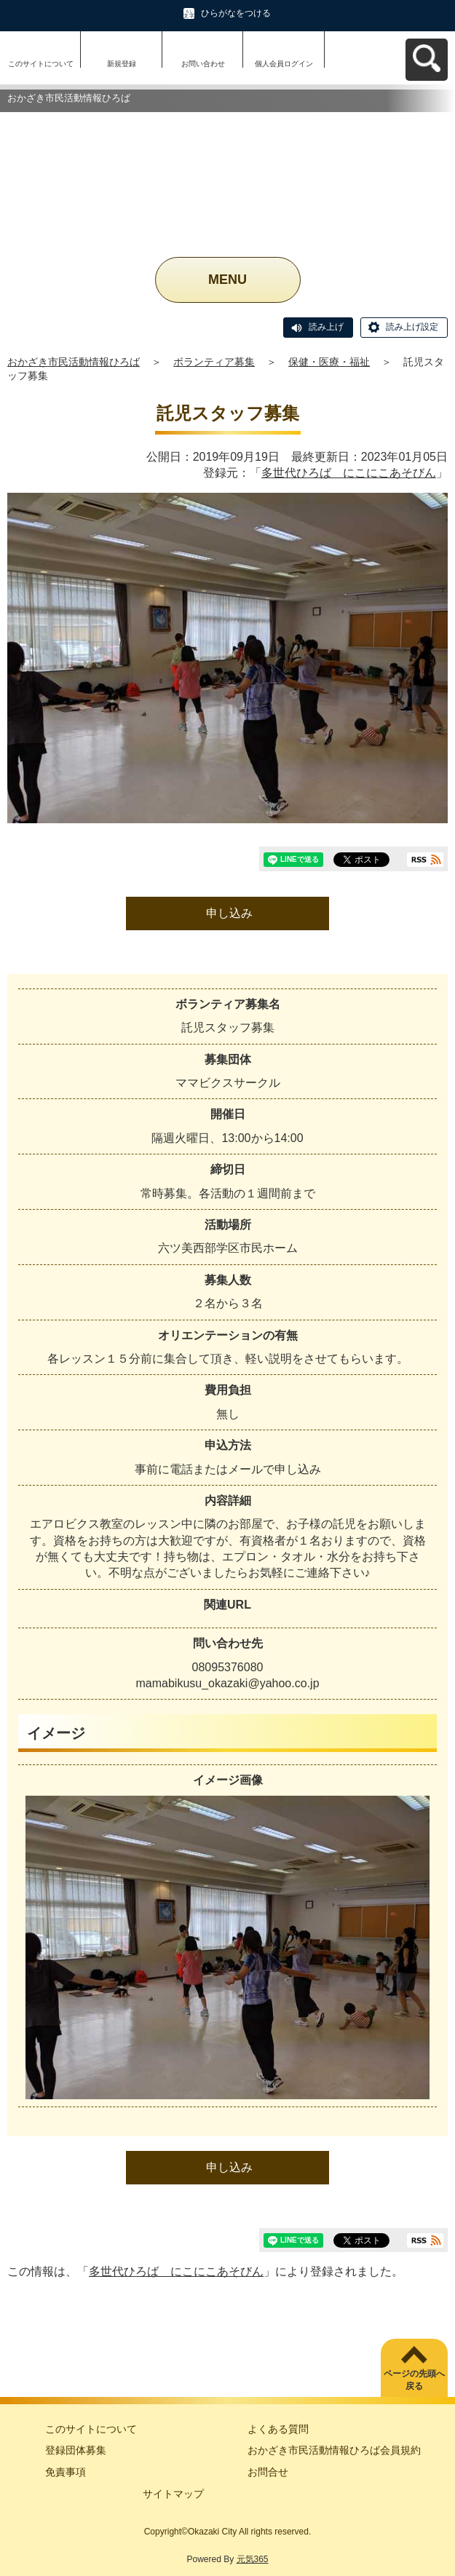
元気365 (253, 2559)
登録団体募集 (75, 2450)
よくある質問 (278, 2429)
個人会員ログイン (284, 64)
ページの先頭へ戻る (414, 2380)
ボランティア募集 (214, 362)
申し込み (229, 913)
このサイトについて (41, 64)
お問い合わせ (203, 64)
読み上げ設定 (412, 327)
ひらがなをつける (236, 13)
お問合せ (268, 2472)
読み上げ (326, 327)
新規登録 (121, 64)
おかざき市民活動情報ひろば (73, 362)
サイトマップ (173, 2494)
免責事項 (65, 2472)
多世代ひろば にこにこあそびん (348, 473)
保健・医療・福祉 (329, 362)
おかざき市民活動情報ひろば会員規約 (334, 2450)
